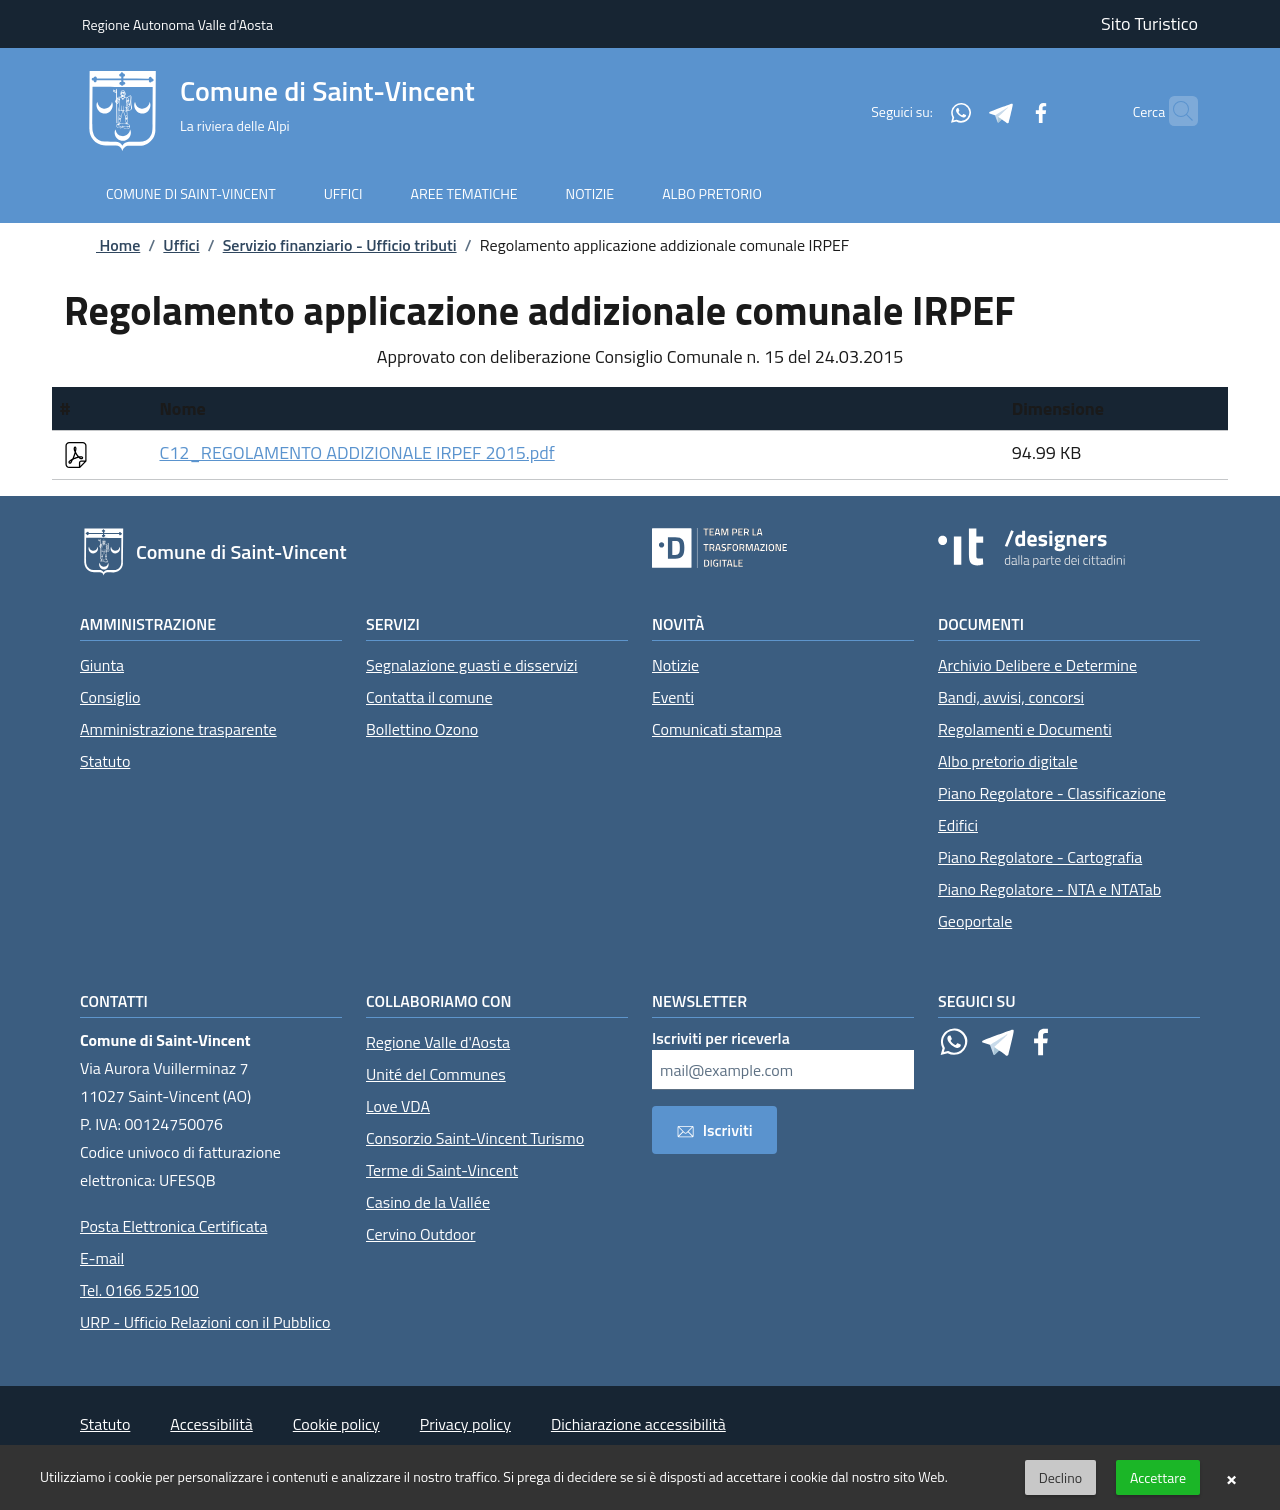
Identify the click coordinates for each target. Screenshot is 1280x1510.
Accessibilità (211, 1424)
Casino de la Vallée (428, 1202)
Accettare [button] (1158, 1477)
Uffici (181, 245)
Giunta (102, 665)
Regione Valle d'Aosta (438, 1042)
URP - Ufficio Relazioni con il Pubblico (205, 1322)
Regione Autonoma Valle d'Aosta (177, 24)
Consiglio (110, 697)
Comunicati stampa (717, 729)
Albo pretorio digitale (1008, 761)
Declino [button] (1060, 1477)
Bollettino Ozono (422, 729)
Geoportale (975, 921)
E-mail (102, 1258)
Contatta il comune (429, 697)
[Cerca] (1174, 111)
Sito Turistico (1149, 23)
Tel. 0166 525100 (139, 1290)
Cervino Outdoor (421, 1234)
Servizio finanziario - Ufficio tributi (340, 245)
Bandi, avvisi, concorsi (1011, 697)
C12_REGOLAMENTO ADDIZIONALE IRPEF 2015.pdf (356, 452)
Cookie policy (336, 1424)
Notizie (675, 665)
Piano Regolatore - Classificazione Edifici (1052, 809)
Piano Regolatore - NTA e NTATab (1049, 889)
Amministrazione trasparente (178, 729)
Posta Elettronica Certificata (173, 1226)
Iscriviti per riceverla (721, 1038)
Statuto (105, 761)
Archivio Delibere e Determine (1037, 665)
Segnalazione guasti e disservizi (472, 665)
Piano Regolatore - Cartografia (1040, 857)
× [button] (1231, 1478)
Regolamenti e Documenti (1025, 729)
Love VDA (398, 1106)
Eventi (673, 697)
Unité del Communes (436, 1074)
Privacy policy (465, 1424)
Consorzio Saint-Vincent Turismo (475, 1138)
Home (102, 245)
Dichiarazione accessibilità (638, 1424)
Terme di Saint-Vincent (442, 1170)
